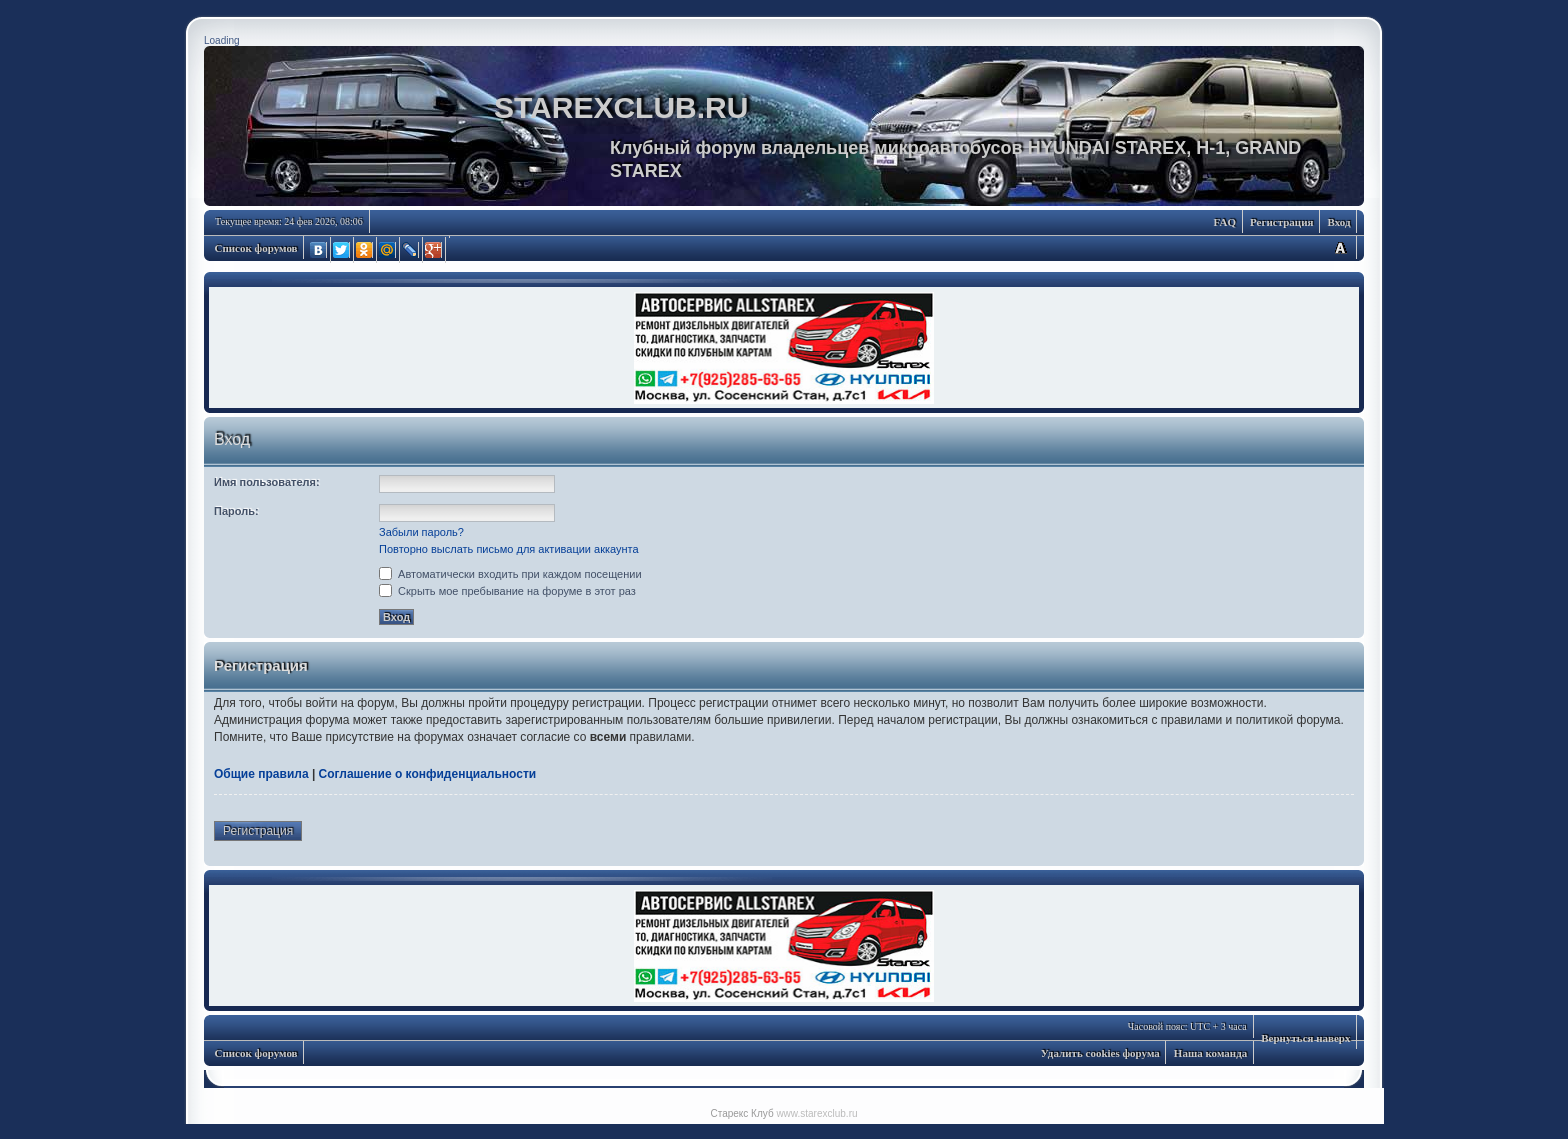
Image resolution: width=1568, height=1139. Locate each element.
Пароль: (236, 511)
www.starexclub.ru (816, 1113)
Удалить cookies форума (1100, 1053)
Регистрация (1281, 222)
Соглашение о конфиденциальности (428, 774)
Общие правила (261, 774)
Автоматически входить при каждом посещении (510, 574)
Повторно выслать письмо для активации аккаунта (509, 549)
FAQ (1225, 222)
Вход (1338, 222)
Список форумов (256, 248)
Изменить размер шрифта (1340, 247)
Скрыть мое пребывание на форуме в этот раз (507, 591)
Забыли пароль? (421, 532)
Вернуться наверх (1305, 1038)
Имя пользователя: (267, 482)
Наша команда (1210, 1053)
